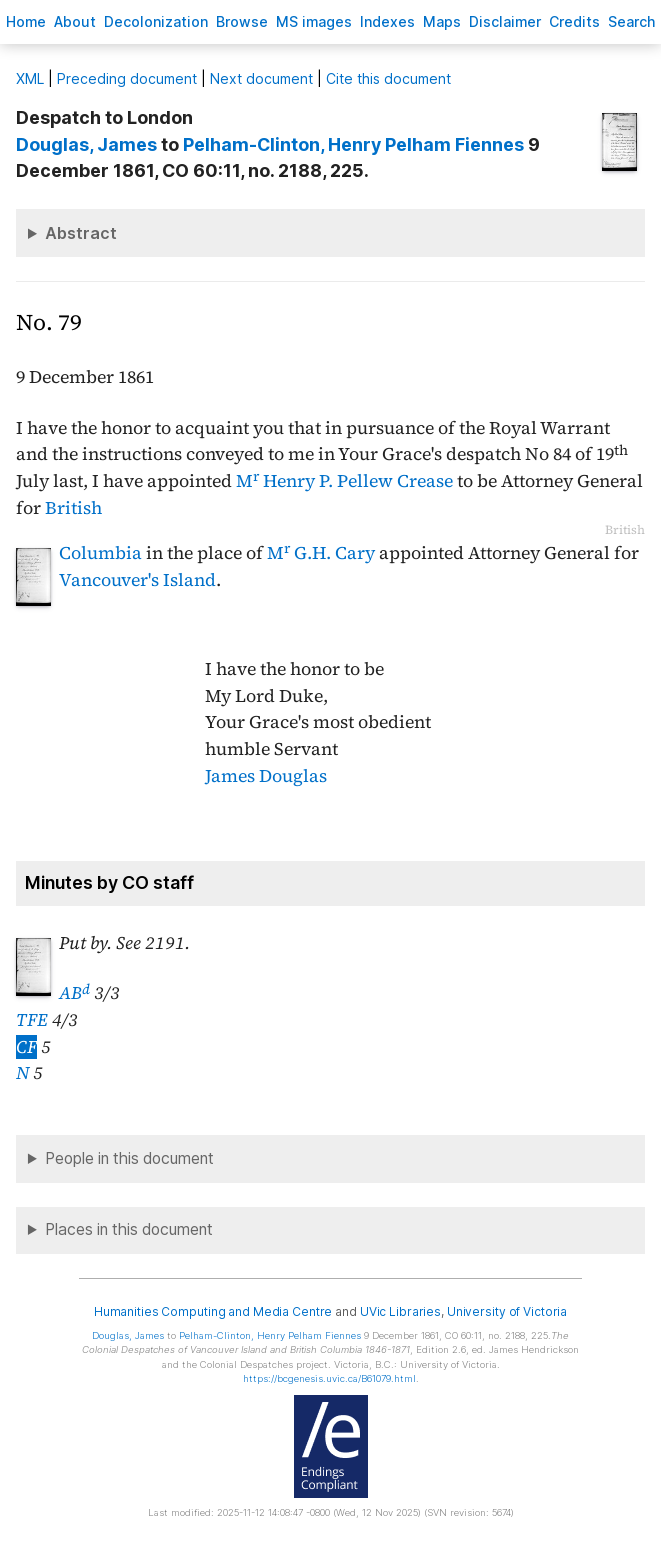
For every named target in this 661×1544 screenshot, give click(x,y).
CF (26, 1047)
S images (314, 21)
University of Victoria (507, 1311)
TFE (32, 1020)
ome (26, 21)
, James (86, 144)
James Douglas (266, 776)
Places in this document (129, 1229)
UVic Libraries (400, 1311)
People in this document (129, 1158)
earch (632, 21)
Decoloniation (156, 21)
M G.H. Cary (321, 553)
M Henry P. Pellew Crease (344, 481)
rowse (242, 21)
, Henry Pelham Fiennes (353, 144)
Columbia (100, 553)
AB (74, 993)
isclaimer (505, 21)
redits (574, 21)
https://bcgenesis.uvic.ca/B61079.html (329, 1378)
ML (30, 78)
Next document (261, 78)
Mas (442, 21)
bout (75, 21)
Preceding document (127, 78)
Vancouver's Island (137, 580)
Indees (387, 21)
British (73, 508)
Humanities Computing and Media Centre (213, 1311)
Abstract (81, 233)
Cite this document (388, 78)
